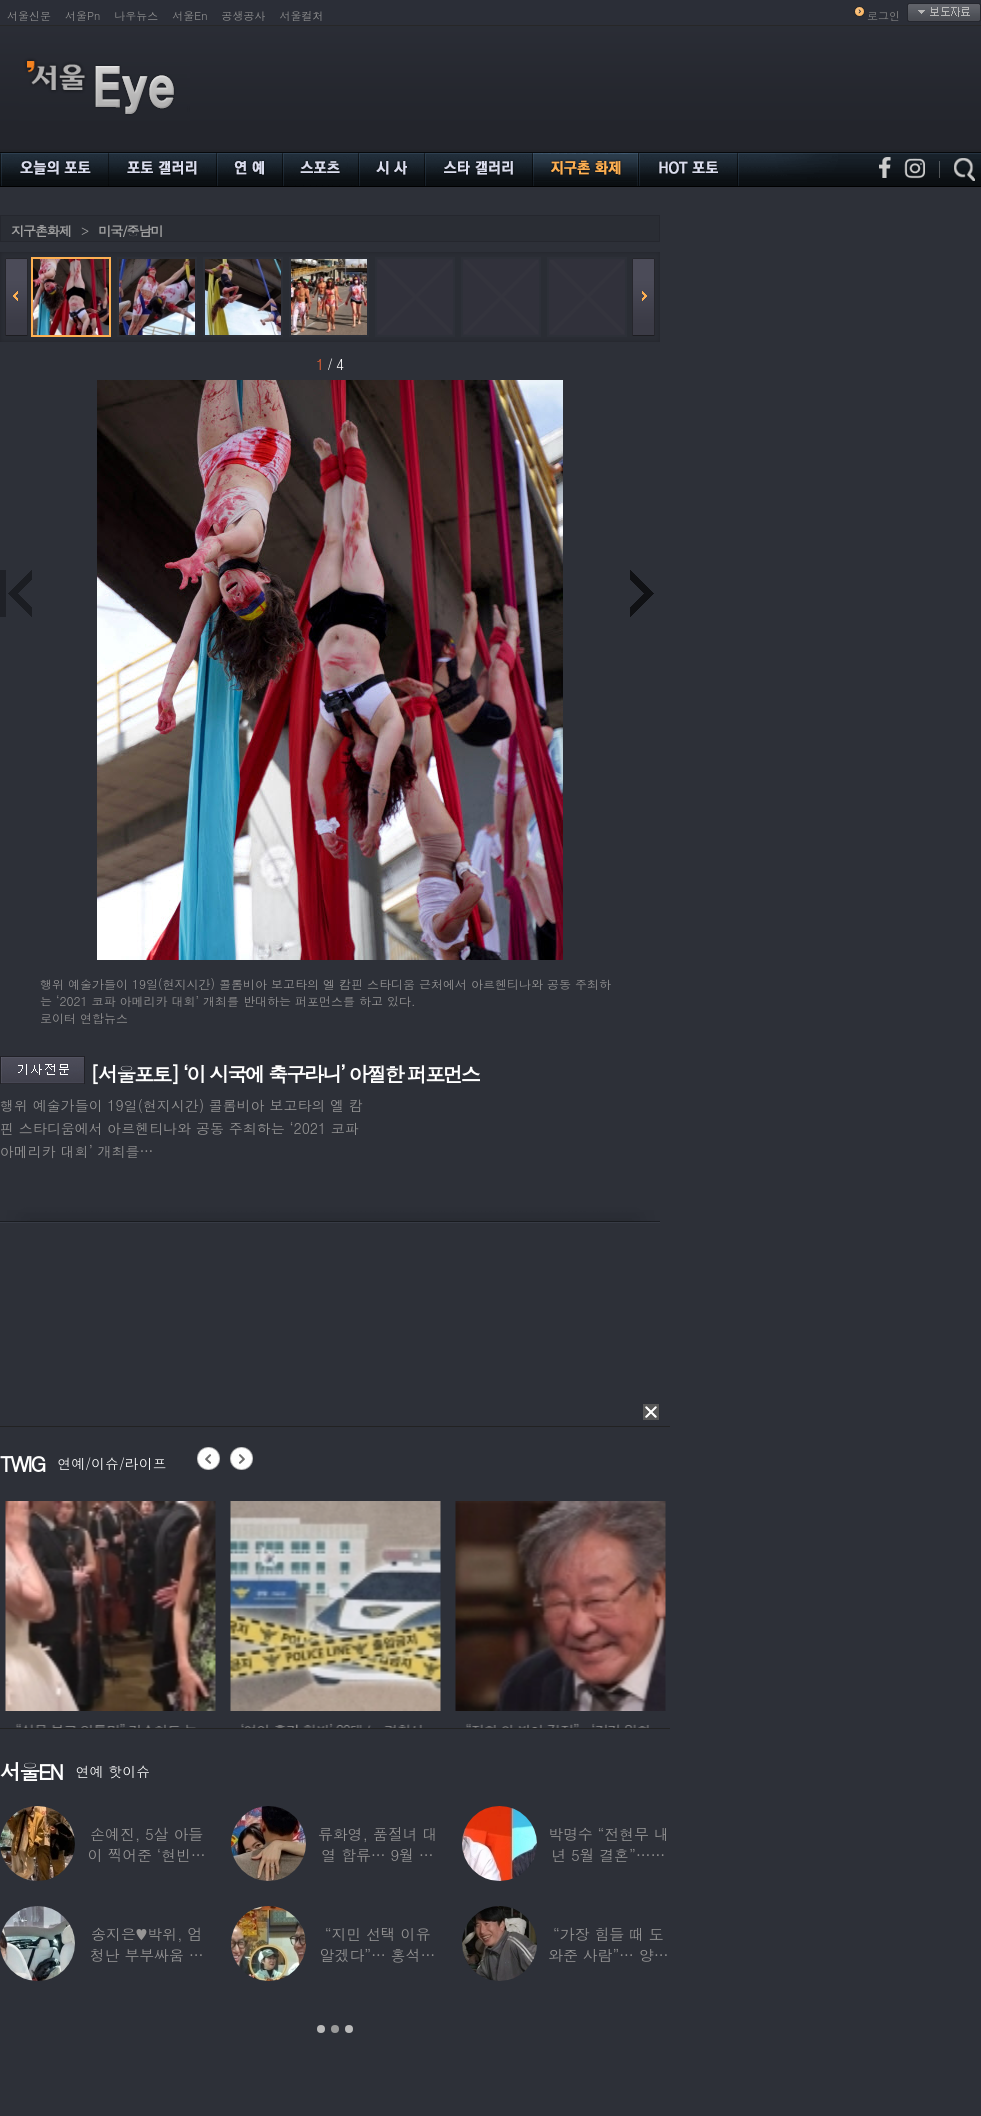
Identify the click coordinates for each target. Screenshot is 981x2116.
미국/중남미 (130, 230)
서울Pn (82, 15)
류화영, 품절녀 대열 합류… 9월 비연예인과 (377, 1854)
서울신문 (29, 15)
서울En (189, 15)
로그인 (883, 15)
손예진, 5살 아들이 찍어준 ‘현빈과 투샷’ (147, 1854)
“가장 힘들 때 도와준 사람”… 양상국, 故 (608, 1954)
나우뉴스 (136, 15)
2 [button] (335, 2029)
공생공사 (244, 15)
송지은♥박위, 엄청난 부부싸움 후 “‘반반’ (147, 1954)
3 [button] (349, 2029)
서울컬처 (302, 15)
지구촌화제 (41, 230)
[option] (136, 1603)
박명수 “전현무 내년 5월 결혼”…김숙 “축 (608, 1854)
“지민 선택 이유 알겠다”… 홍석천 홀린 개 (378, 1954)
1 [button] (321, 2029)
